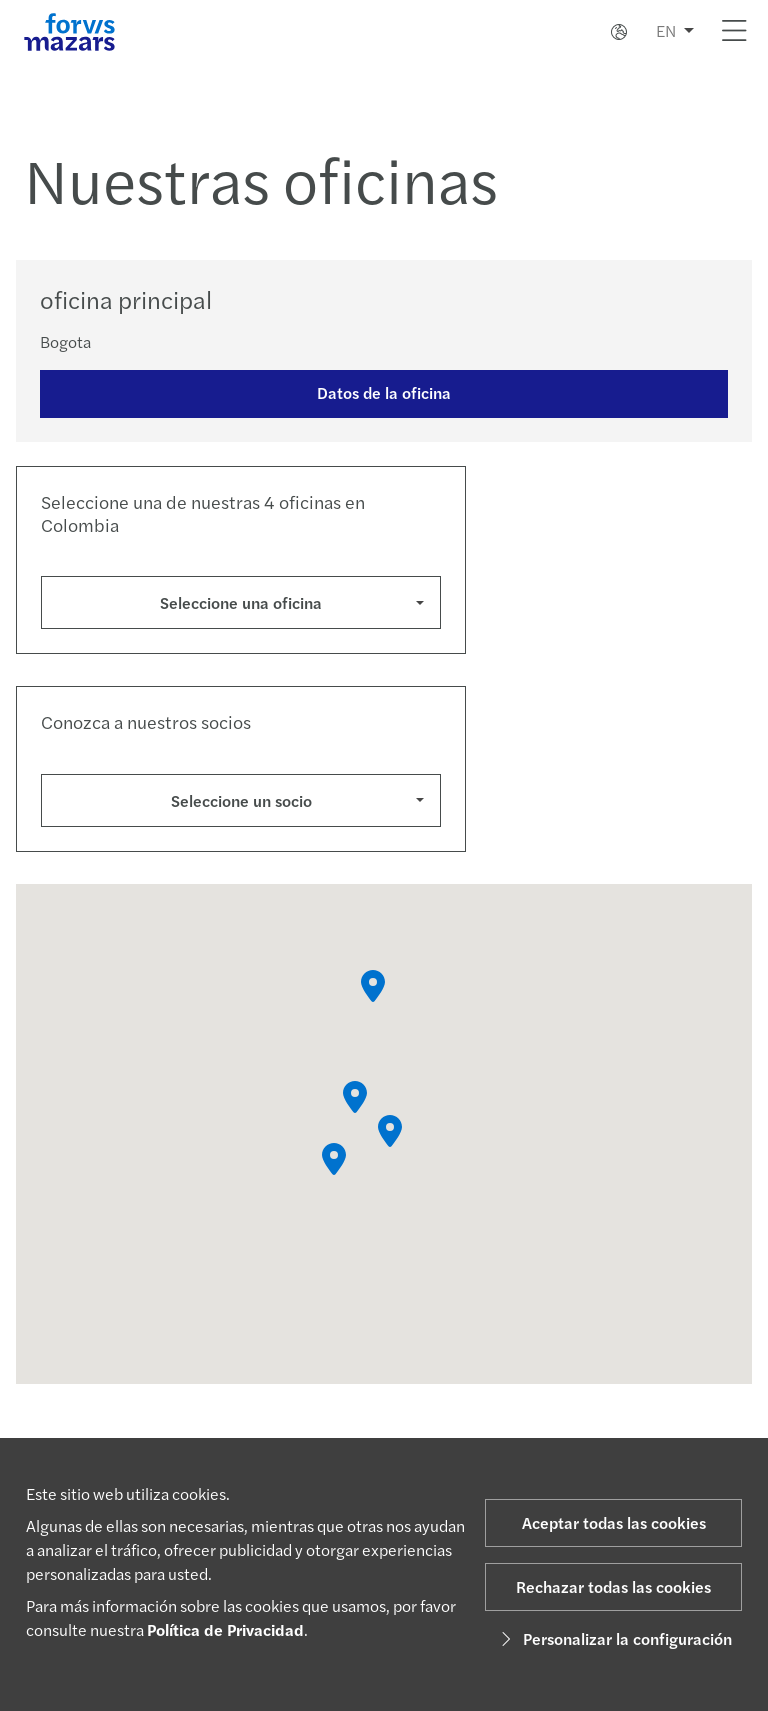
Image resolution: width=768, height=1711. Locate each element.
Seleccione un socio (241, 800)
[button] (373, 991)
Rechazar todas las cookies (613, 1586)
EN (666, 30)
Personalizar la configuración (613, 1638)
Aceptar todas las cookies (614, 1522)
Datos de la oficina (384, 392)
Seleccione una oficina (241, 602)
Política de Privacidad (225, 1629)
